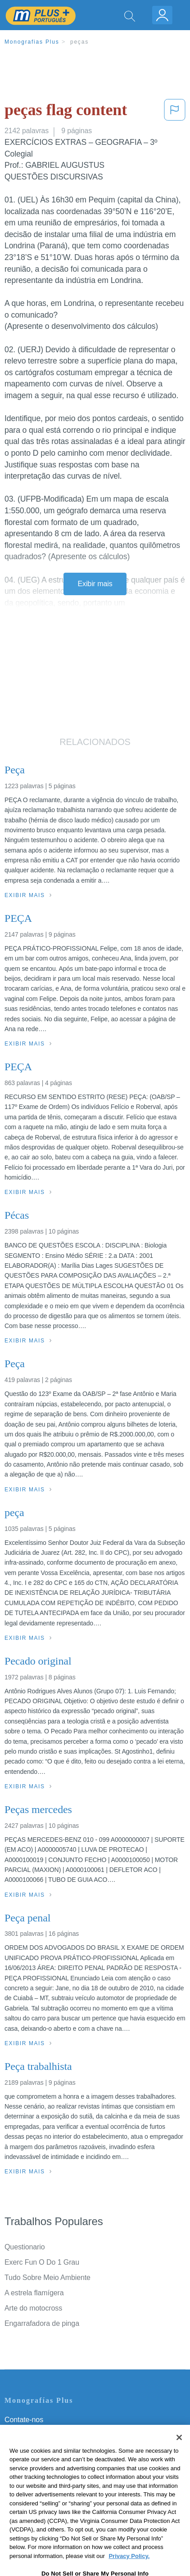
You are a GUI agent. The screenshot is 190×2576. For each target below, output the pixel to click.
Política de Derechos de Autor (52, 2457)
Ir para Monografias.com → (50, 2520)
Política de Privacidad (39, 2445)
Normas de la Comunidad (45, 2470)
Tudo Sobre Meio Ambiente (47, 2277)
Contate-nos (24, 2419)
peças (79, 42)
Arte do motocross (33, 2308)
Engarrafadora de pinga (42, 2323)
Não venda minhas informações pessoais (70, 2495)
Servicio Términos (33, 2432)
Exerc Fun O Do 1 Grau (42, 2262)
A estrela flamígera (34, 2293)
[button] (174, 112)
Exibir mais (94, 584)
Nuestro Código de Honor (45, 2482)
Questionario (25, 2247)
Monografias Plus (32, 42)
